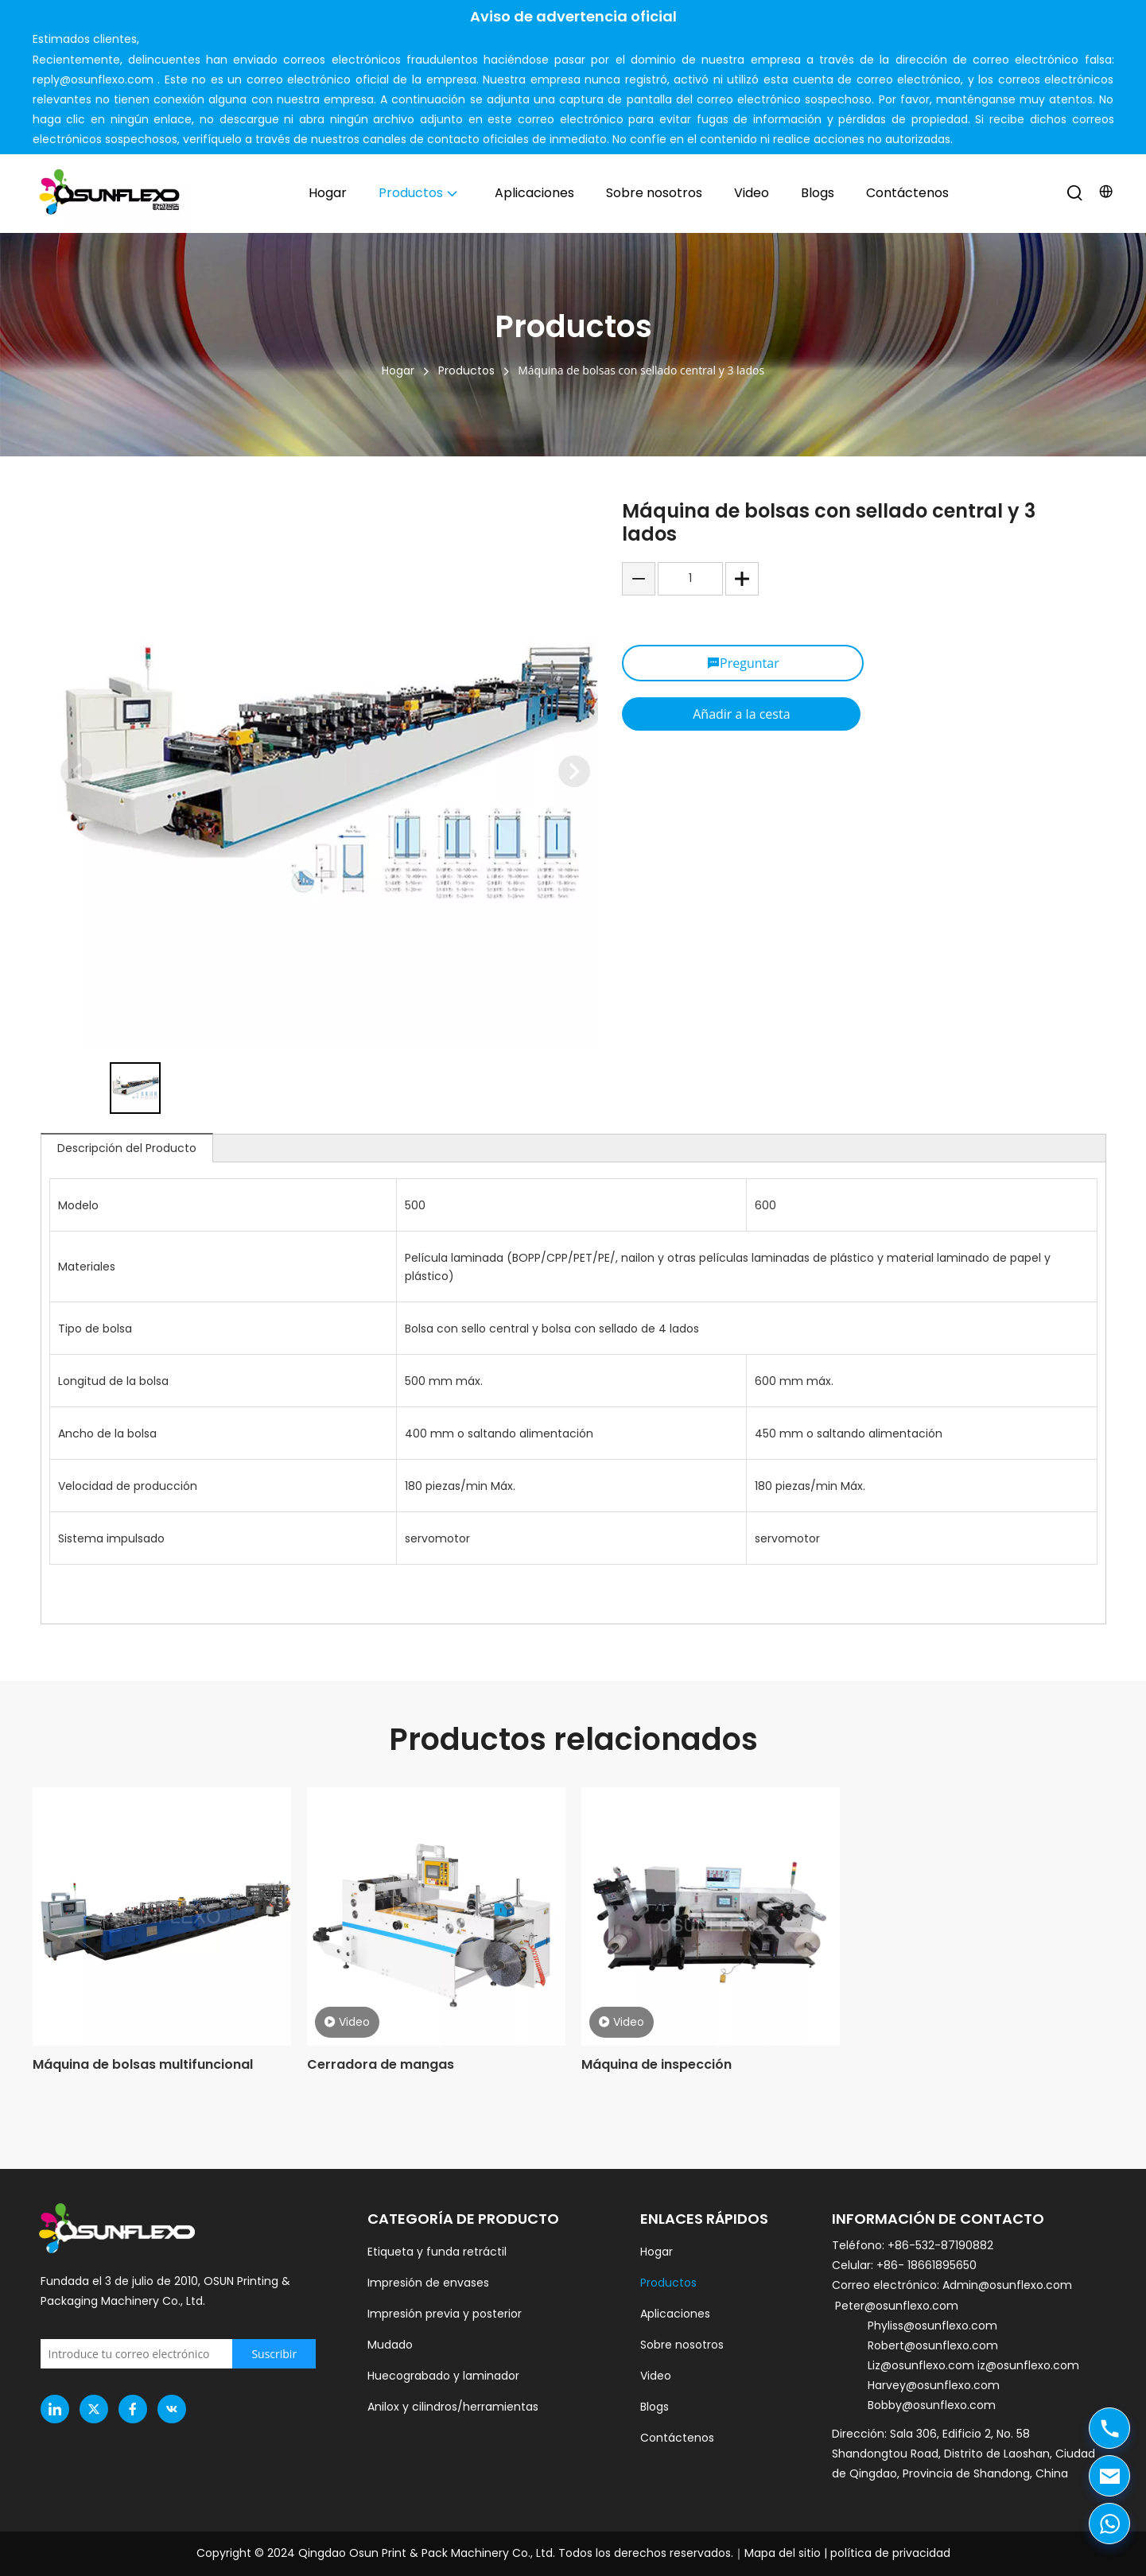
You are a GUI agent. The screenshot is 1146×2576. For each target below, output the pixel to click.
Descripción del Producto (126, 1148)
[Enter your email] (165, 2353)
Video (347, 2022)
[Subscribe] (274, 2353)
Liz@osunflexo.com (922, 2365)
